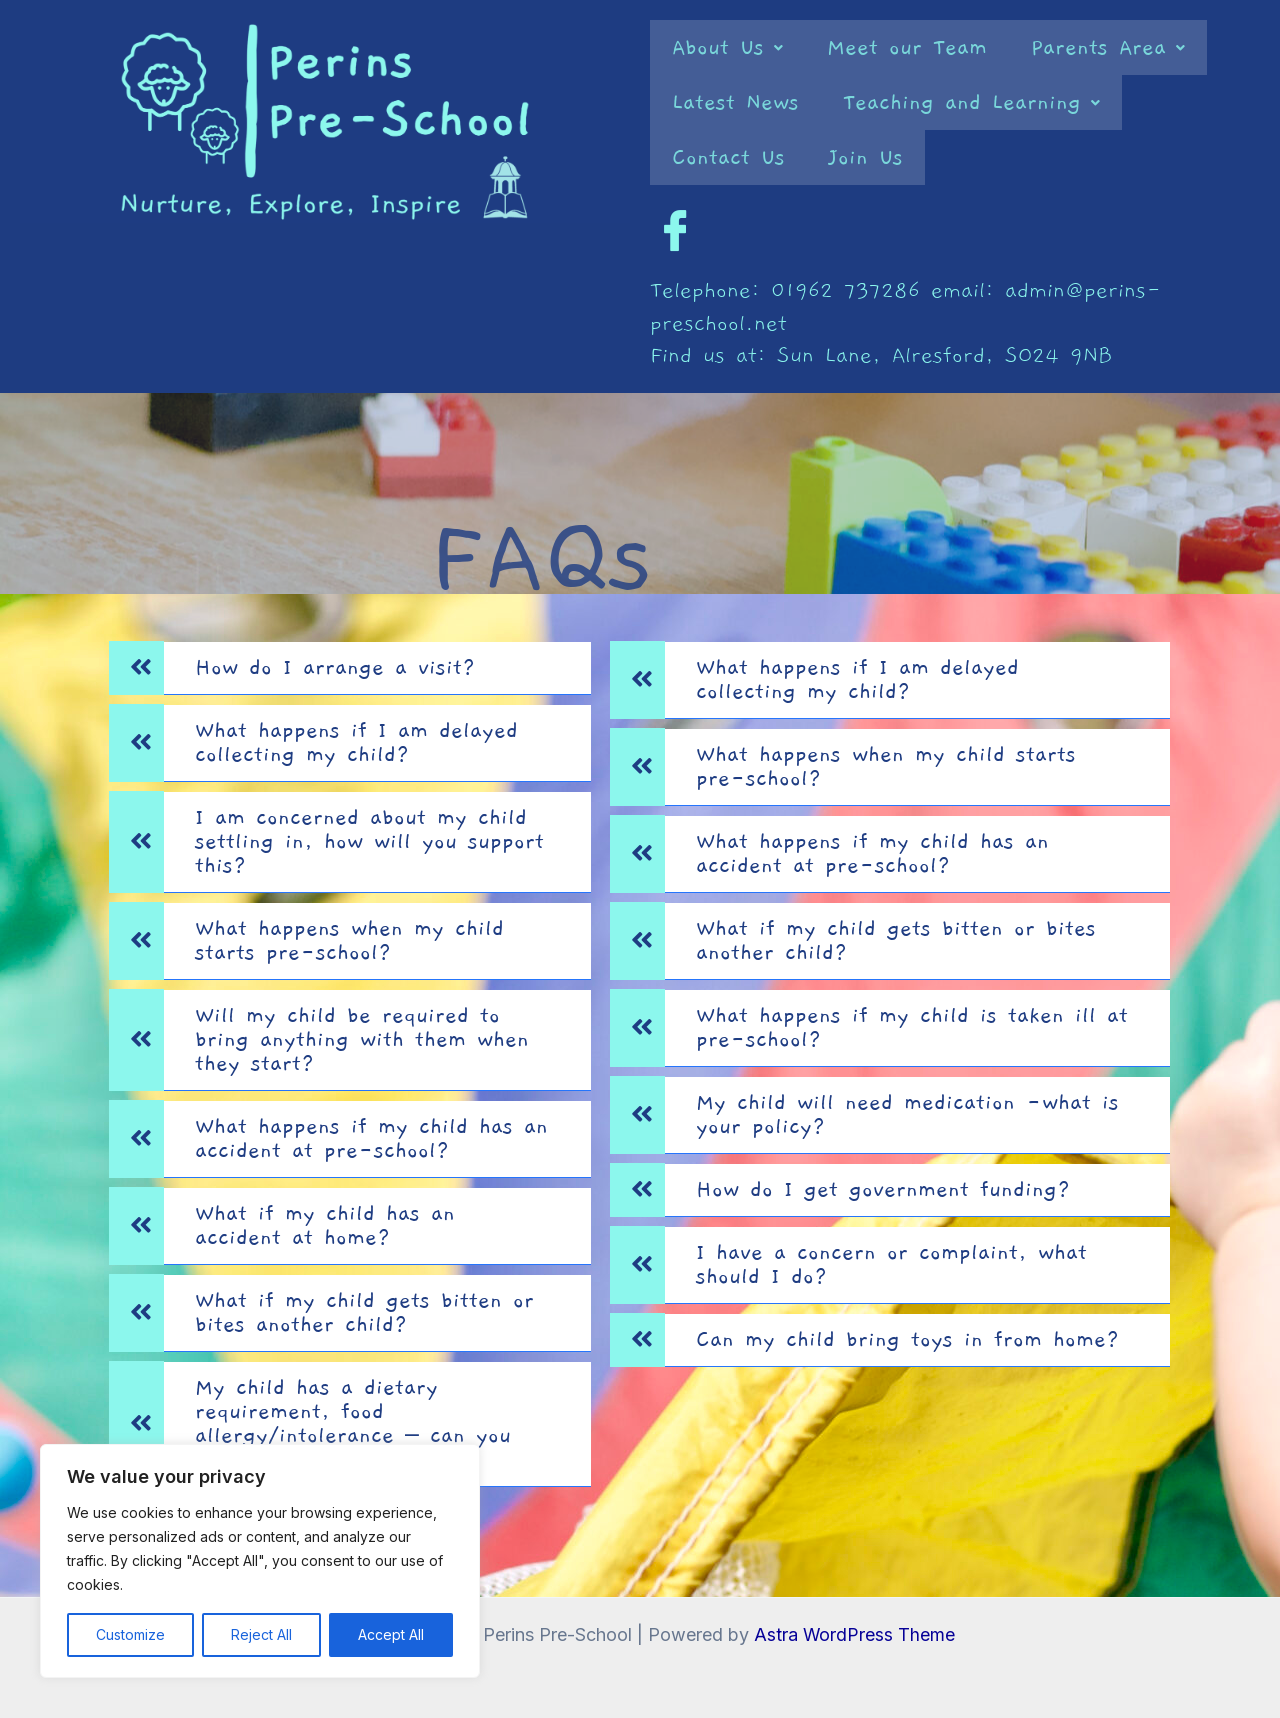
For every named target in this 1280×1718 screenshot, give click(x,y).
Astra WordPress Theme (854, 1634)
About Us (727, 47)
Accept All (391, 1634)
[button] (727, 47)
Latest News (735, 102)
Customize (130, 1634)
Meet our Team (907, 47)
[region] (260, 1561)
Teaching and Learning (971, 102)
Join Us (866, 157)
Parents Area (1108, 47)
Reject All (261, 1634)
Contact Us (728, 157)
